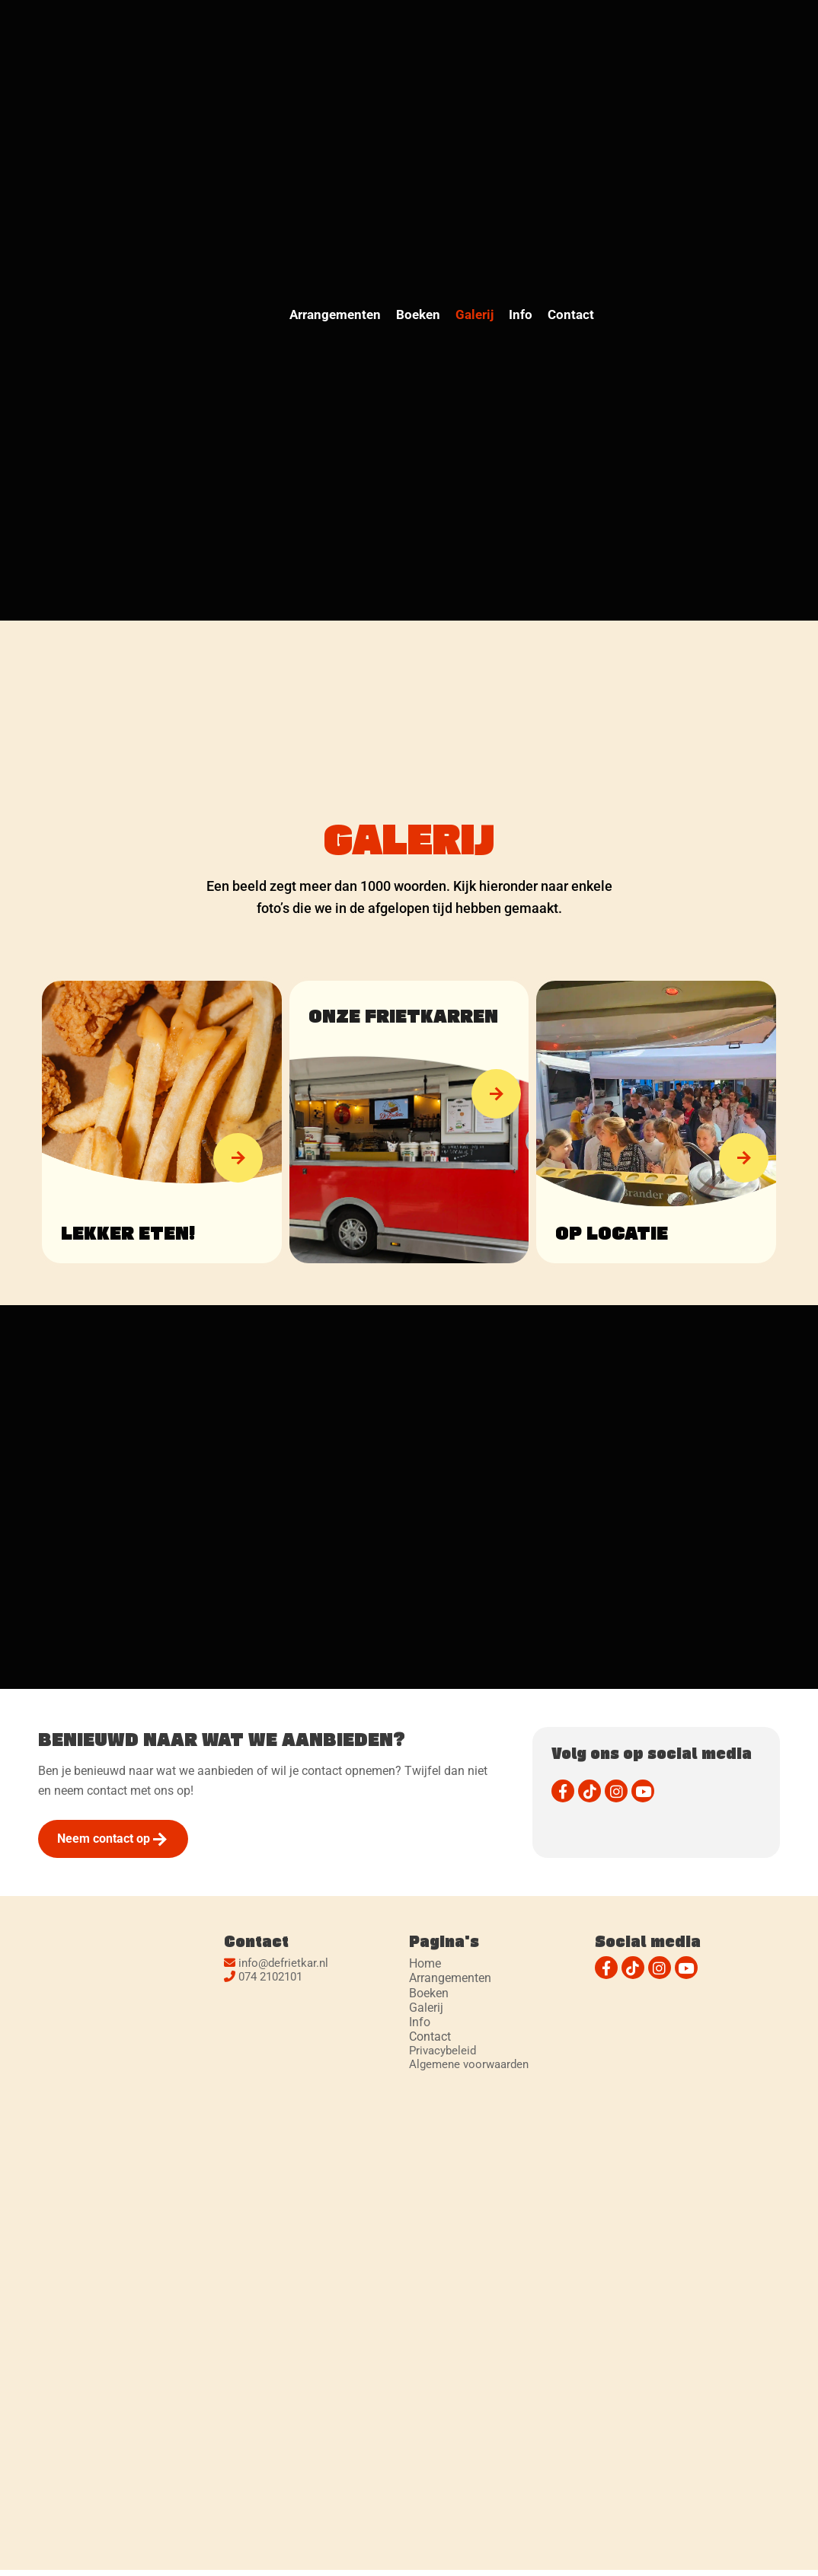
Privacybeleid (442, 2050)
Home (425, 1963)
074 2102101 (270, 1977)
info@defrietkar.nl (283, 1963)
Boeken (418, 315)
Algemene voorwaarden (469, 2064)
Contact (571, 315)
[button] (238, 1158)
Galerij (474, 315)
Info (520, 315)
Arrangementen (335, 315)
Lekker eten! (128, 1232)
